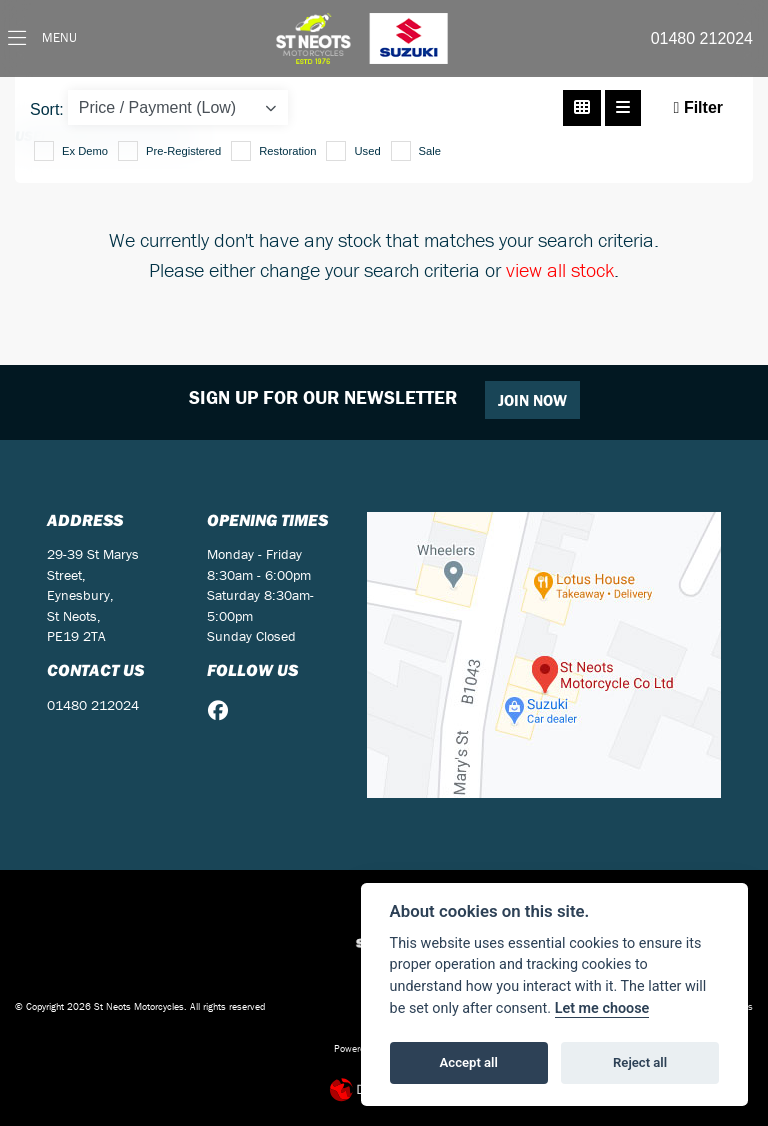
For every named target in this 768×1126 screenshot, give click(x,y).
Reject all (640, 1062)
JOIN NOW (532, 400)
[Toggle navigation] (42, 38)
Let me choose (602, 1008)
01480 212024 (702, 39)
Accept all (469, 1062)
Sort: (47, 109)
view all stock (560, 269)
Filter (698, 107)
